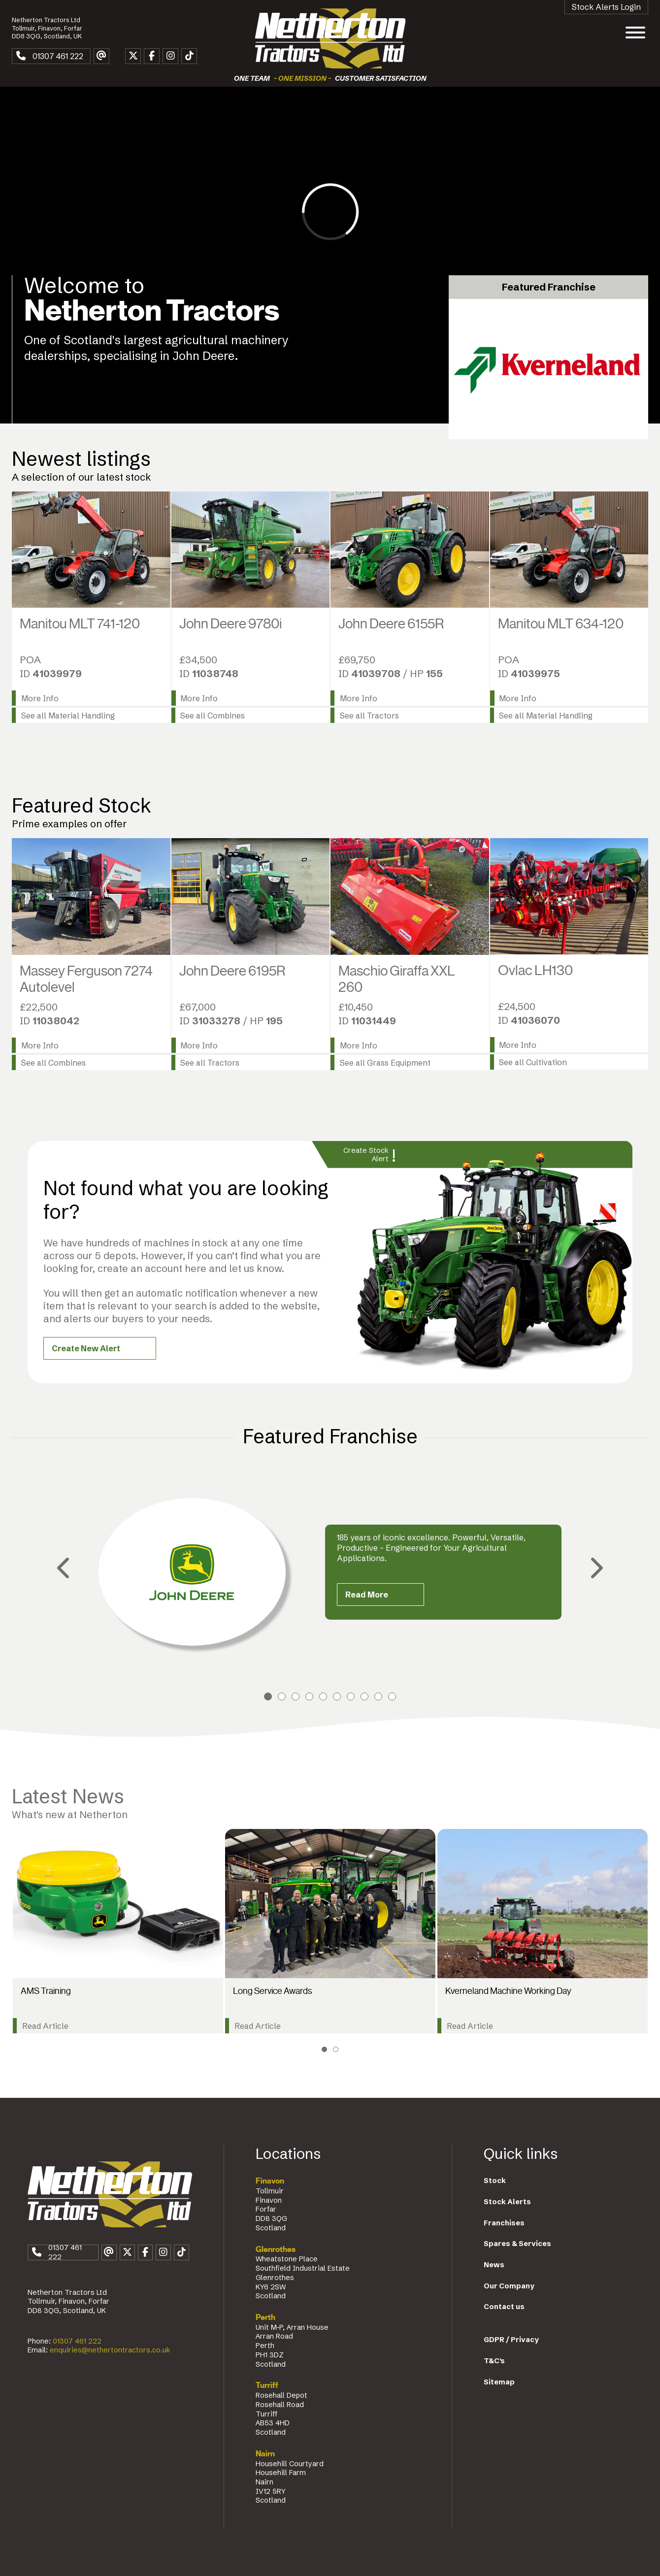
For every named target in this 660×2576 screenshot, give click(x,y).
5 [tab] (323, 1696)
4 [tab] (309, 1696)
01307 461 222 (77, 2341)
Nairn (265, 2454)
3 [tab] (295, 1696)
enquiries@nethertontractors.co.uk (110, 2350)
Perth (265, 2317)
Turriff (267, 2385)
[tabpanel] (330, 1571)
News (494, 2264)
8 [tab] (364, 1696)
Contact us (504, 2306)
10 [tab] (392, 1696)
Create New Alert (86, 1348)
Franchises (504, 2222)
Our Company (509, 2286)
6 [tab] (337, 1696)
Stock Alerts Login (606, 7)
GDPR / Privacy (511, 2339)
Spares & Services (517, 2243)
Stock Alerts (507, 2201)
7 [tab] (351, 1696)
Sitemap (499, 2382)
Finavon (270, 2181)
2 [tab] (282, 1696)
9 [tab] (378, 1696)
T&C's (494, 2360)
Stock (495, 2180)
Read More (366, 1594)
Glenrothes (276, 2249)
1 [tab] (268, 1696)
